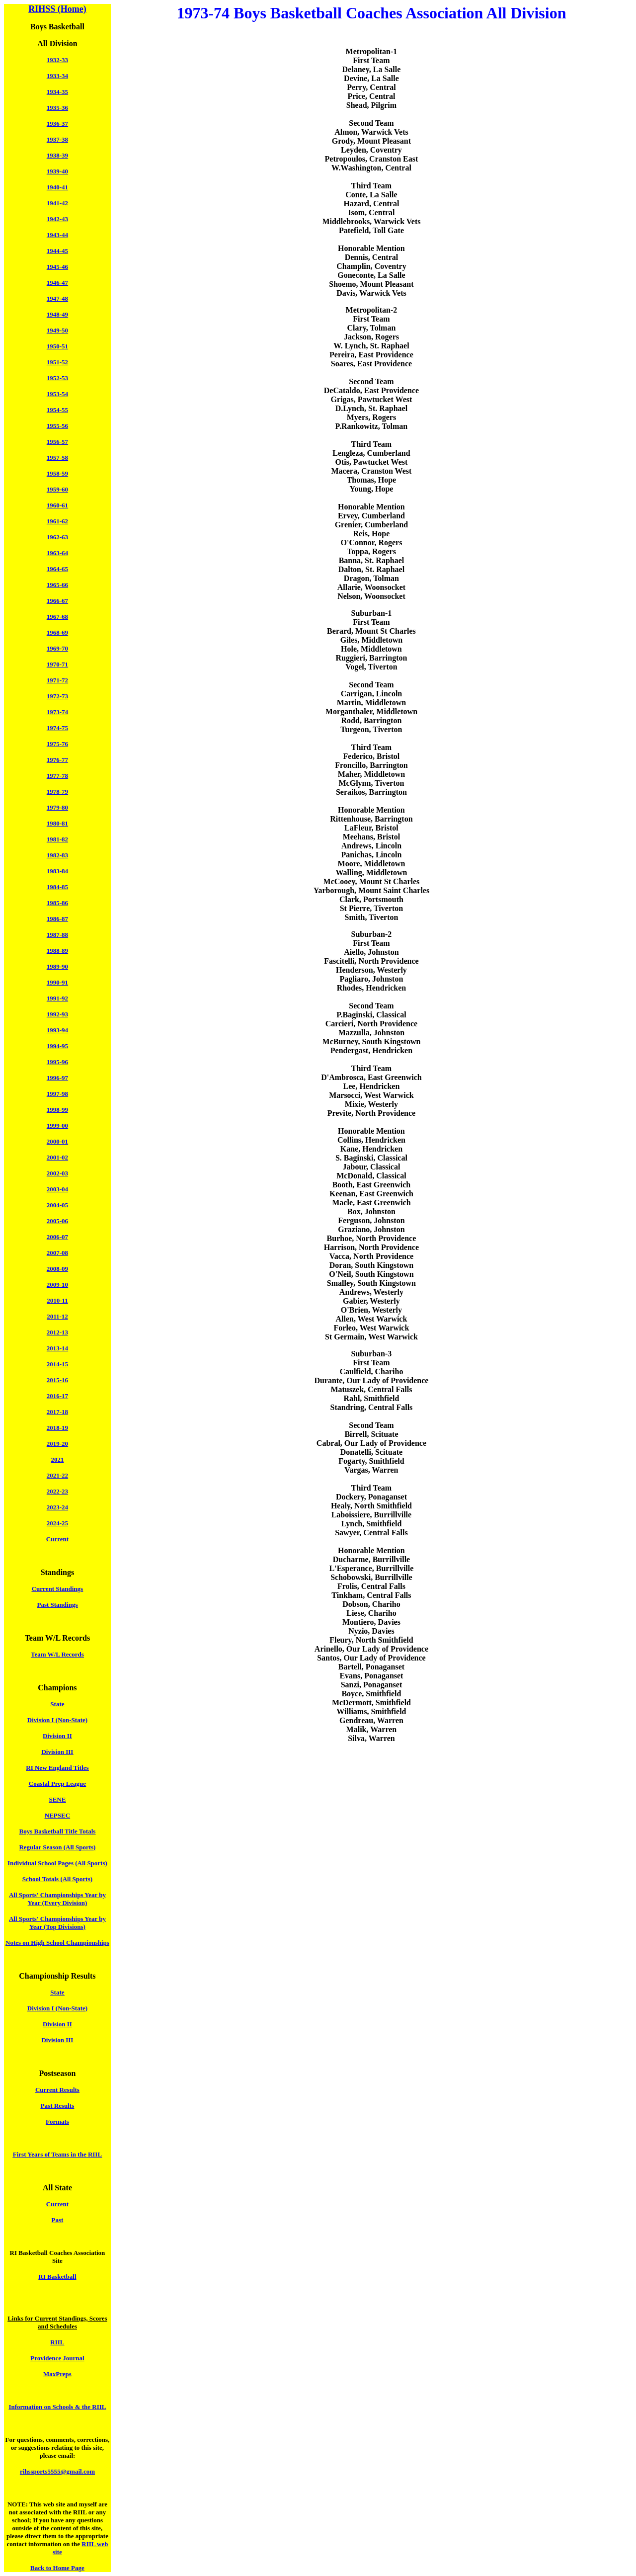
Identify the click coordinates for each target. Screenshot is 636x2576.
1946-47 (57, 282)
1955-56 (57, 425)
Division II (57, 1736)
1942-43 (57, 219)
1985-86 (57, 903)
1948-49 (57, 314)
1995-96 (57, 1062)
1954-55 (57, 410)
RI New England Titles (57, 1767)
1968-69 (57, 632)
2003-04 (57, 1189)
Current (57, 1539)
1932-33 (57, 60)
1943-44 (57, 235)
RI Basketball (57, 2276)
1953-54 (57, 394)
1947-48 (57, 298)
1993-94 (57, 1030)
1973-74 (57, 712)
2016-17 (57, 1396)
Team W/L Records (57, 1654)
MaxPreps (57, 2374)
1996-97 (57, 1077)
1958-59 (57, 473)
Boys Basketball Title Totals (57, 1831)
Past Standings (57, 1604)
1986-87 (57, 918)
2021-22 (57, 1475)
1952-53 (57, 378)
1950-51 (57, 346)
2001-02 (57, 1157)
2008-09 (57, 1268)
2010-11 (57, 1300)
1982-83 (57, 855)
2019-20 (57, 1443)
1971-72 (57, 680)
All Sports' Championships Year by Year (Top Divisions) (57, 1922)
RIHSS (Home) (57, 9)
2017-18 (57, 1411)
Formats (57, 2121)
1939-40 (57, 171)
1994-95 (57, 1046)
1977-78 (57, 775)
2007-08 (57, 1252)
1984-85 (57, 887)
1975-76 (57, 744)
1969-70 (57, 648)
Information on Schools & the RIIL (57, 2406)
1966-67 (57, 600)
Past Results (58, 2105)
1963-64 (57, 553)
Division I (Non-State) (57, 1720)
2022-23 (57, 1491)
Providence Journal (57, 2358)
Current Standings (57, 1588)
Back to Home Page (57, 2568)
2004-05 (57, 1205)
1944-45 (57, 250)
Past (58, 2220)
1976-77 (57, 759)
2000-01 (57, 1141)
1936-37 (57, 123)
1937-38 (57, 139)
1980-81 (57, 823)
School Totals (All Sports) (57, 1879)
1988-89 (57, 950)
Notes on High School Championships (57, 1942)
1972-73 (57, 696)
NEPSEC (57, 1815)
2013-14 (57, 1348)
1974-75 (57, 728)
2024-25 (57, 1523)
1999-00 (57, 1125)
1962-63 (57, 537)
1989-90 (57, 966)
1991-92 (57, 998)
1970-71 (57, 664)
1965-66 (57, 584)
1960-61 (57, 505)
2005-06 (57, 1221)
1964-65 (57, 569)
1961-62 (57, 521)
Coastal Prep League (57, 1783)
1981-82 (57, 839)
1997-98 (57, 1093)
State (57, 1704)
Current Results (57, 2089)
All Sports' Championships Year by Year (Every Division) (57, 1899)
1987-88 (57, 934)
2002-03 (57, 1173)
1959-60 (57, 489)
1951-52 (57, 362)
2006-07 (57, 1237)
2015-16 (57, 1380)
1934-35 (57, 91)
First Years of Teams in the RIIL (57, 2154)
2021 (57, 1459)
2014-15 (57, 1364)
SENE (57, 1799)
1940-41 (57, 187)
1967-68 (57, 616)
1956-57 (57, 441)
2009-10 (57, 1284)
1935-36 (57, 107)
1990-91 (57, 982)
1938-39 (57, 155)
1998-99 (57, 1109)
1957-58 (57, 457)
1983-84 (57, 871)
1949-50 (57, 330)
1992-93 (57, 1014)
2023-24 (57, 1507)
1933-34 (57, 76)
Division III (57, 1751)
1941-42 (57, 203)
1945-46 (57, 266)
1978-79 (57, 791)
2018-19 (57, 1427)
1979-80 (57, 807)
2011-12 (57, 1316)
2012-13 (57, 1332)
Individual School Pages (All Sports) (57, 1863)
